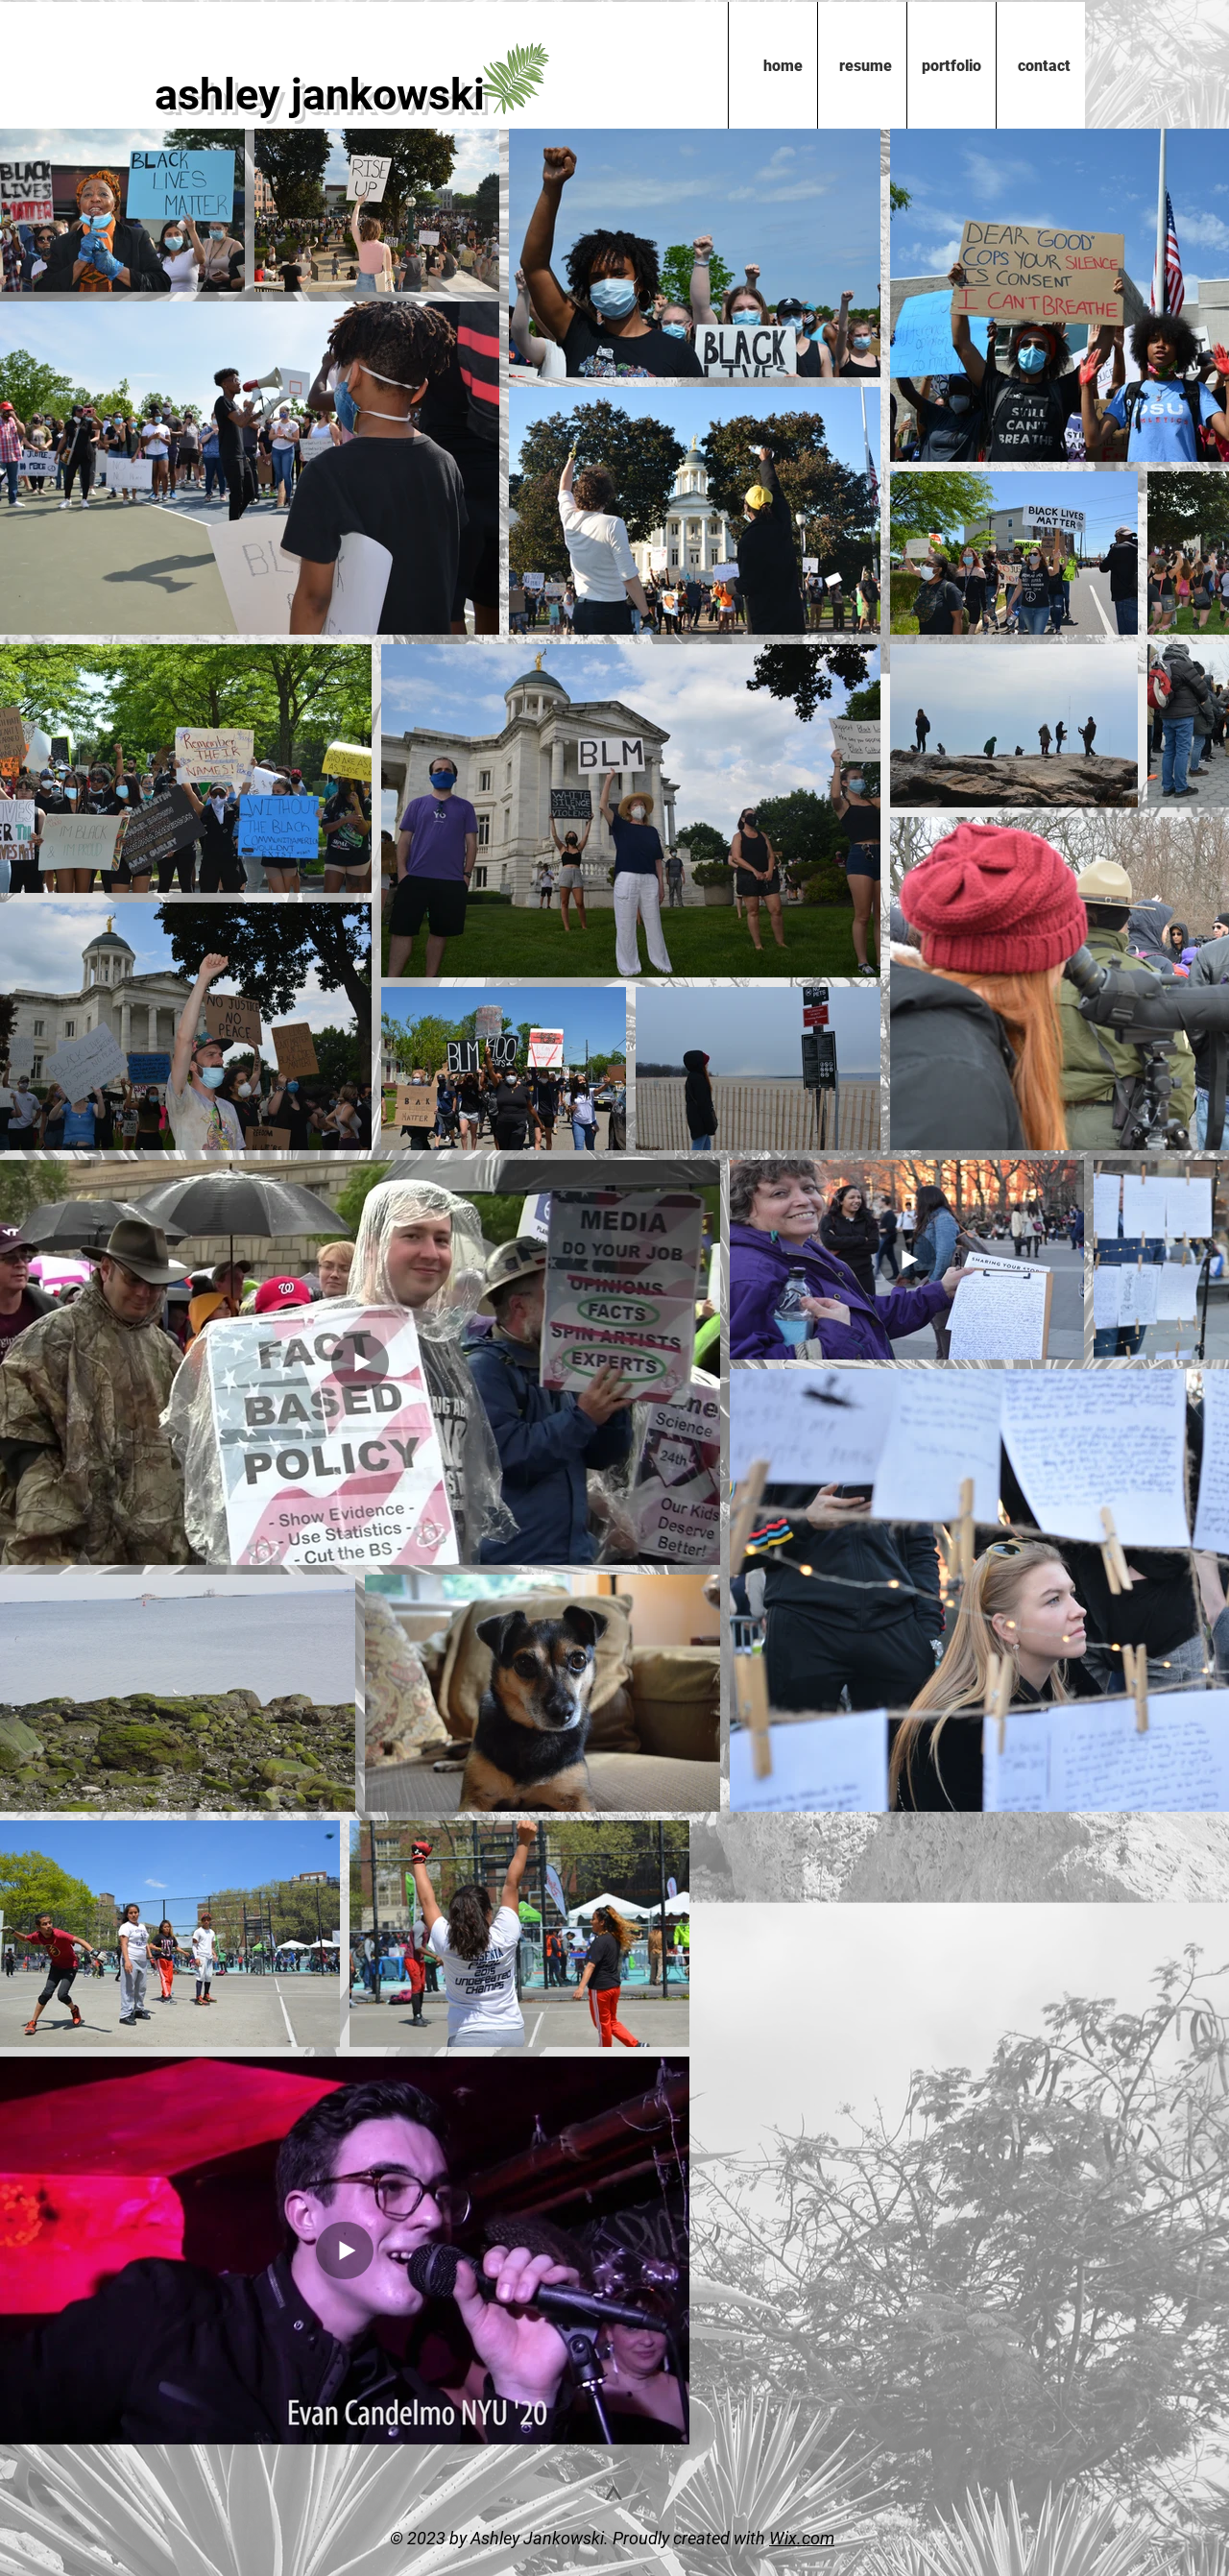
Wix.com (801, 2538)
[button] (951, 66)
